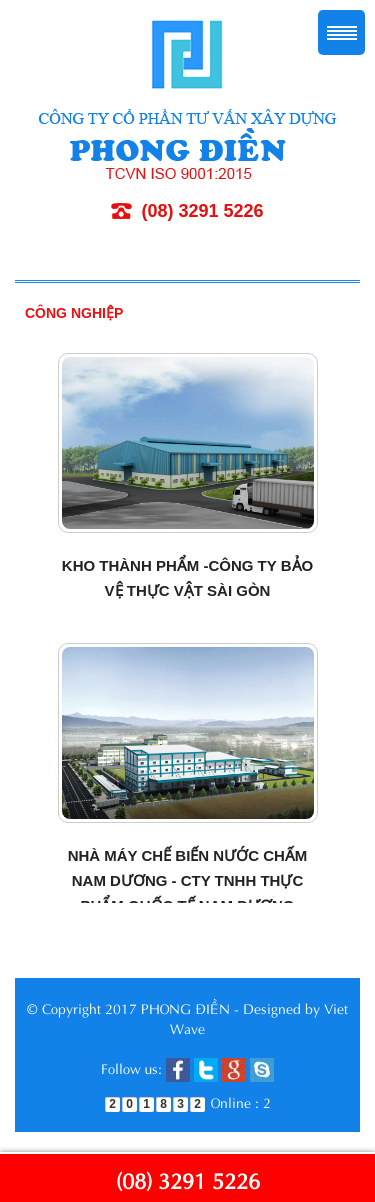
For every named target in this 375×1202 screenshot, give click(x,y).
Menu (341, 32)
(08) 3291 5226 (188, 1178)
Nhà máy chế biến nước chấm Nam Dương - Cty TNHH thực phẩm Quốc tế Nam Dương (188, 880)
